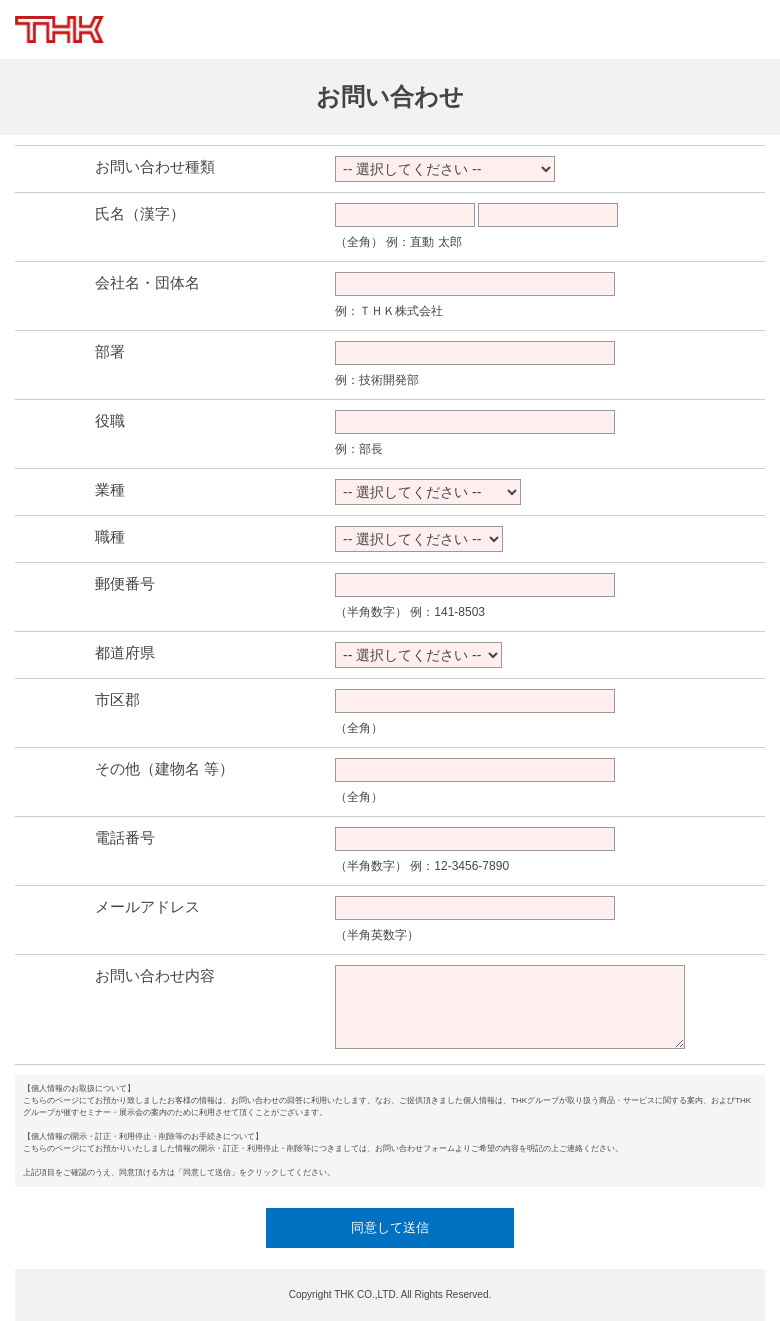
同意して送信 (390, 1227)
